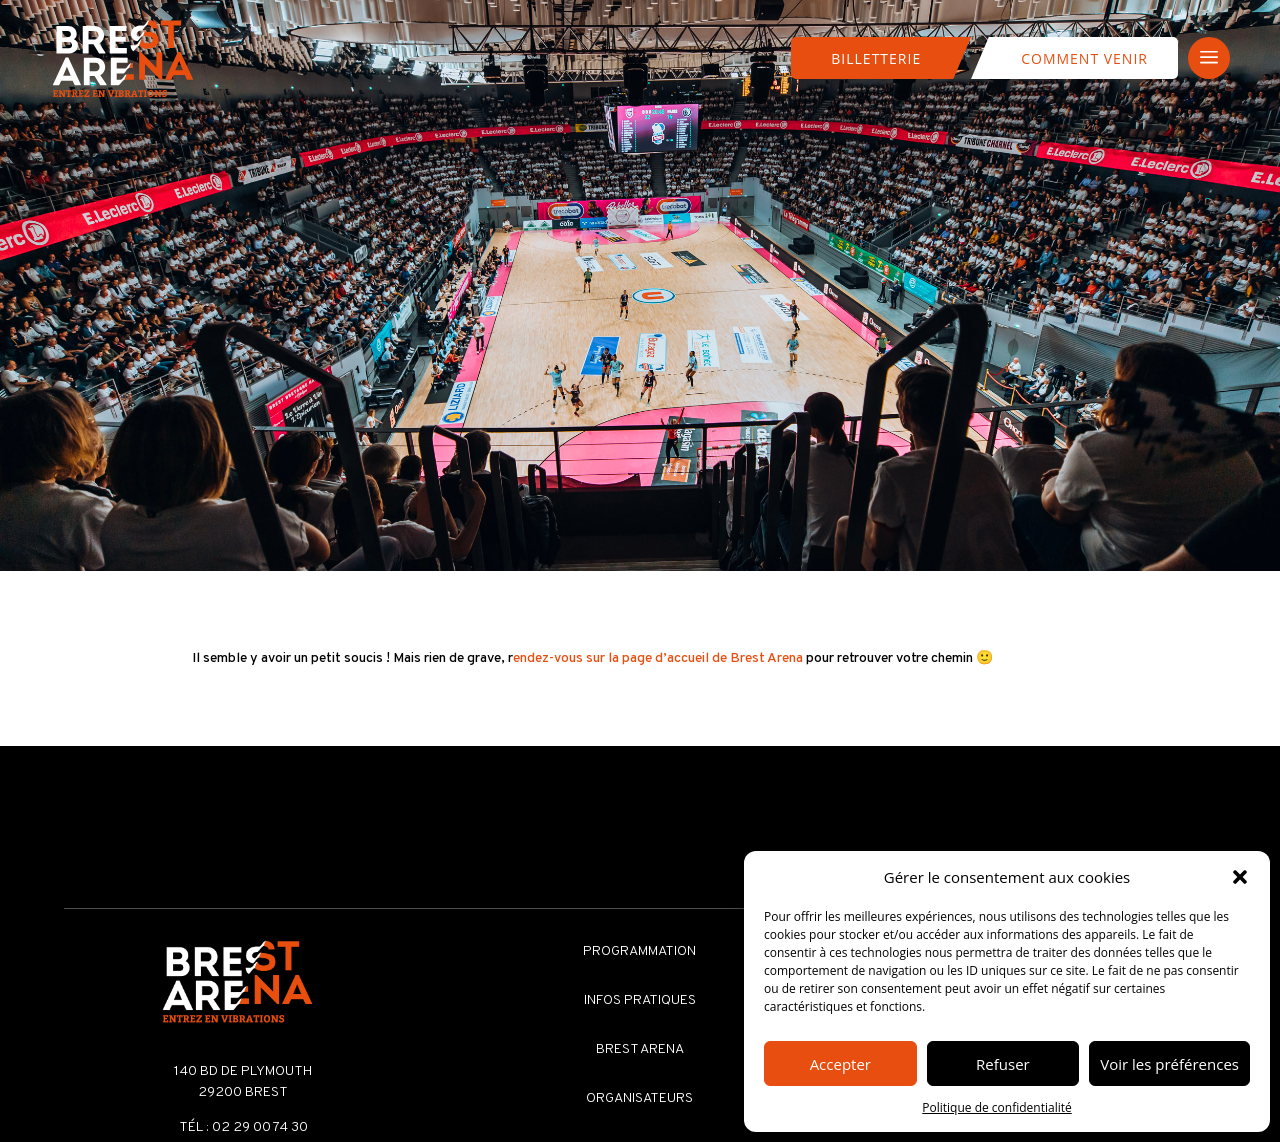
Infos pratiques (640, 1000)
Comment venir (1084, 58)
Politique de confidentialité (996, 1107)
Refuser (1003, 1064)
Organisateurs (639, 1098)
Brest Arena (640, 1049)
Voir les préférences (1169, 1064)
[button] (1240, 877)
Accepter (840, 1064)
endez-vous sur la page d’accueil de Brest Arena (658, 658)
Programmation (639, 951)
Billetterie (876, 58)
